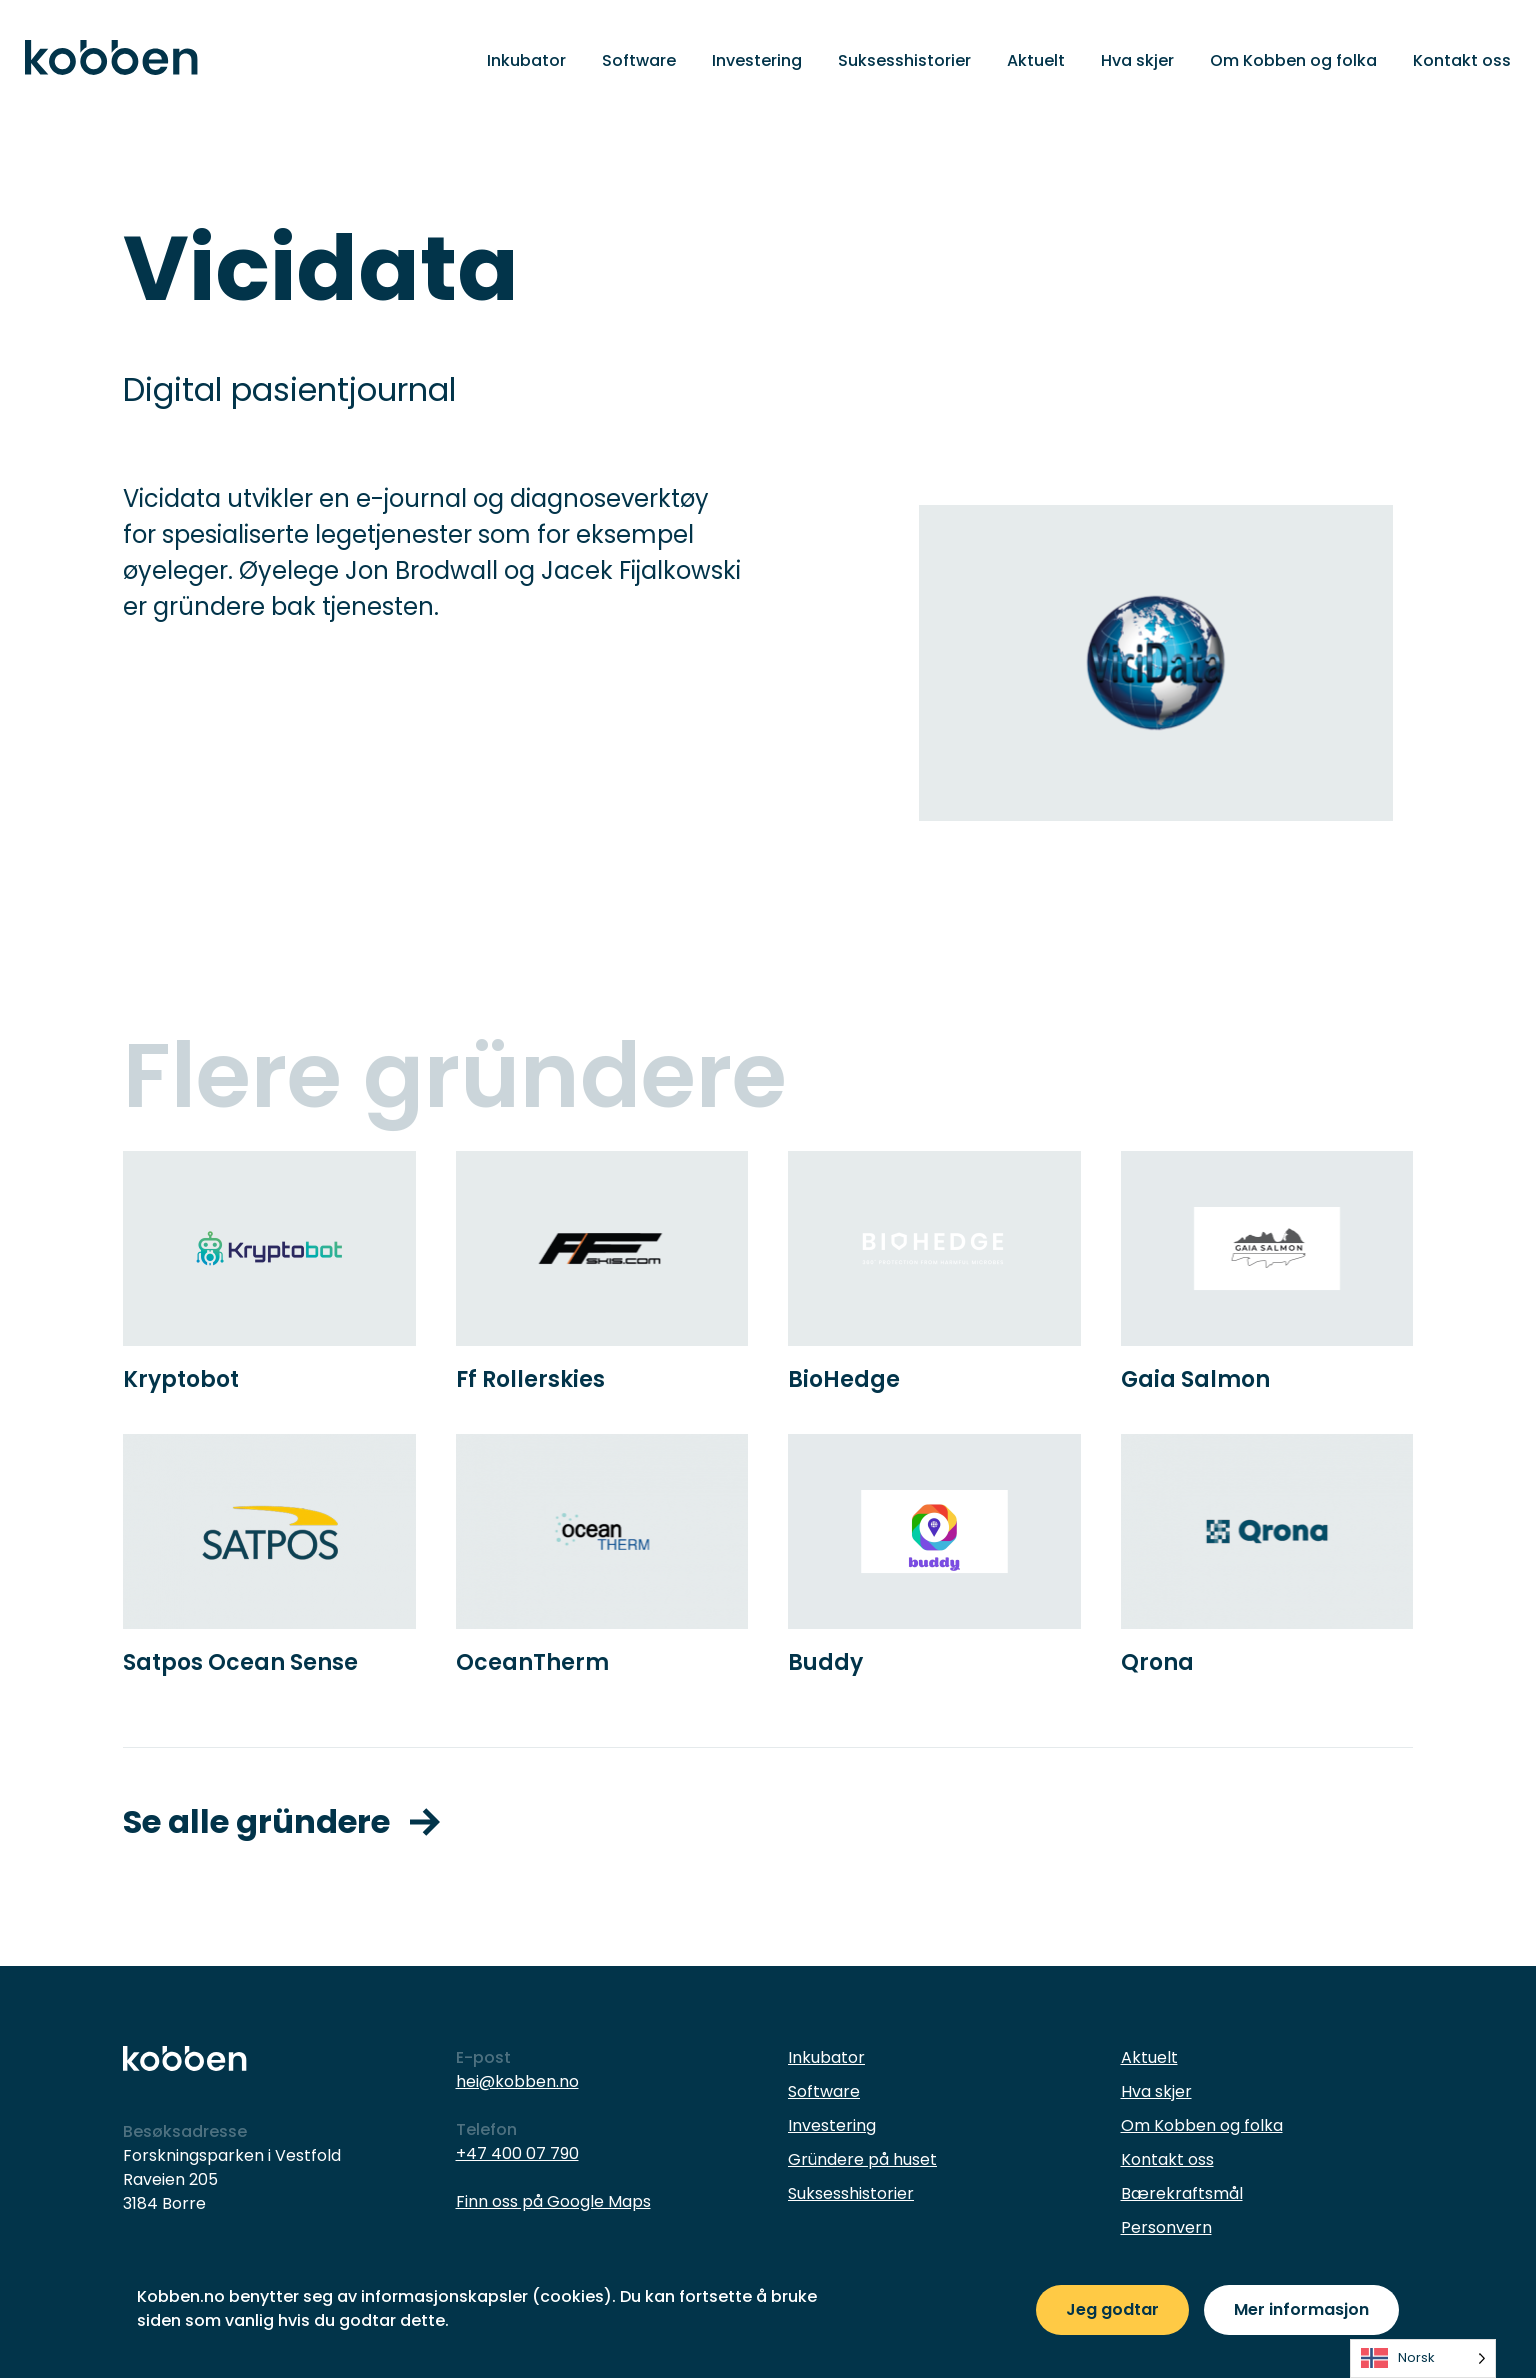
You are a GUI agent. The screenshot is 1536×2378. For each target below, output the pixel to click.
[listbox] (1423, 2358)
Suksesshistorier (904, 60)
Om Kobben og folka (1293, 60)
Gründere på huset (862, 2159)
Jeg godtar (1112, 2309)
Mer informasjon (1301, 2309)
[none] (1423, 2358)
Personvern (1166, 2227)
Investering (757, 60)
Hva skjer (1137, 60)
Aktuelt (1036, 60)
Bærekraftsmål (1182, 2193)
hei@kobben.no (517, 2081)
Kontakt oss (1462, 60)
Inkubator (526, 60)
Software (639, 60)
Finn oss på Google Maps (553, 2201)
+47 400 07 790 (517, 2153)
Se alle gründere (281, 1822)
